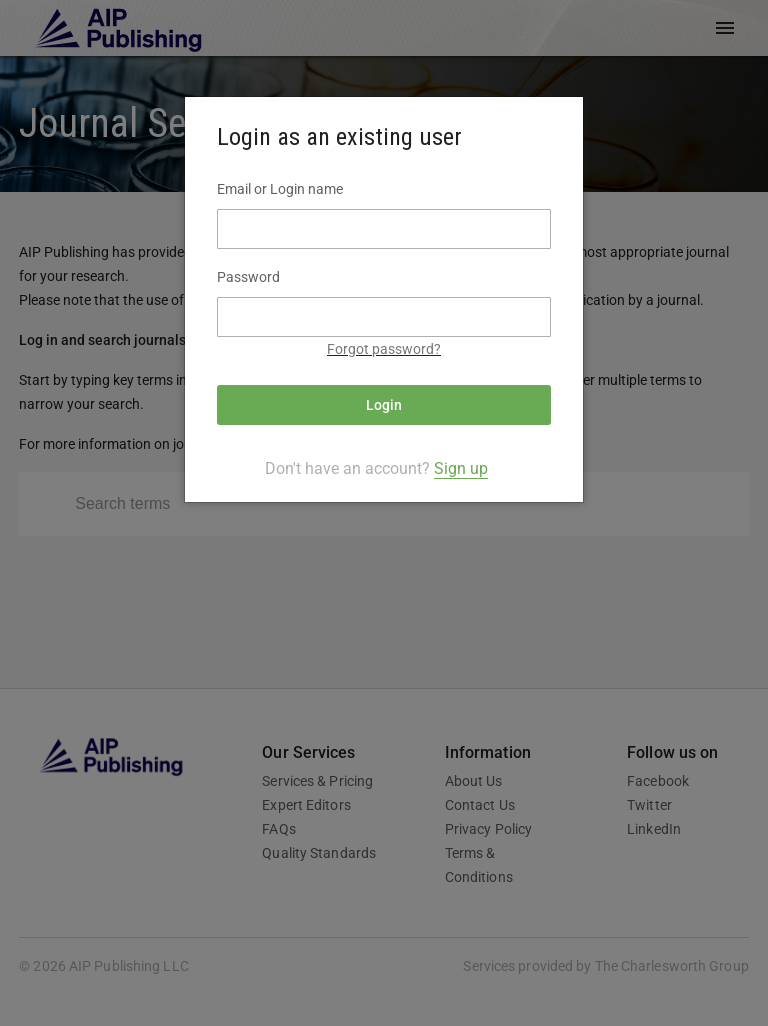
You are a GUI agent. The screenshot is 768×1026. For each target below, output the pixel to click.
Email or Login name (280, 189)
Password (248, 277)
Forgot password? (384, 349)
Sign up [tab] (461, 468)
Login (384, 405)
